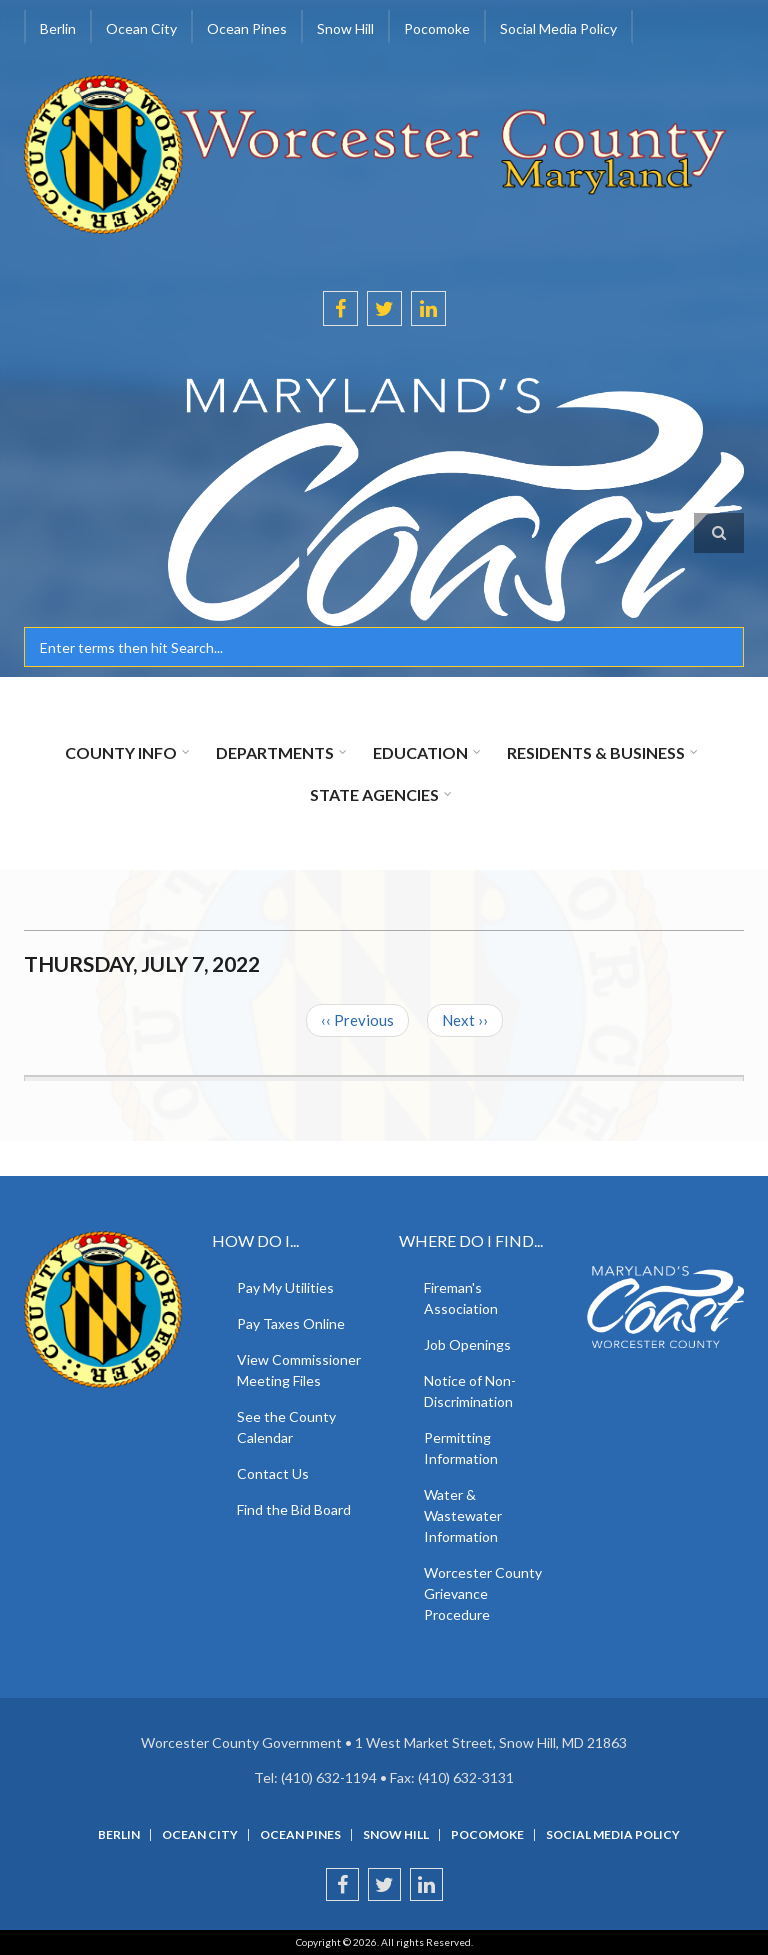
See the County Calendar (286, 1427)
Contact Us (273, 1473)
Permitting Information (461, 1448)
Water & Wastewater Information (463, 1515)
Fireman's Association (461, 1298)
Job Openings (467, 1344)
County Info (121, 752)
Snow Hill (345, 28)
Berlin (58, 28)
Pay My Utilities (285, 1287)
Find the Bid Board (294, 1509)
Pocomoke (437, 28)
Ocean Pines (247, 28)
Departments (275, 752)
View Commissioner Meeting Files (299, 1370)
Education (420, 752)
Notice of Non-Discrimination (470, 1391)
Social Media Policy (558, 28)
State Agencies (374, 794)
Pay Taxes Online (291, 1323)
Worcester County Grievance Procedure (483, 1593)
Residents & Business (596, 752)
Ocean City (141, 28)
